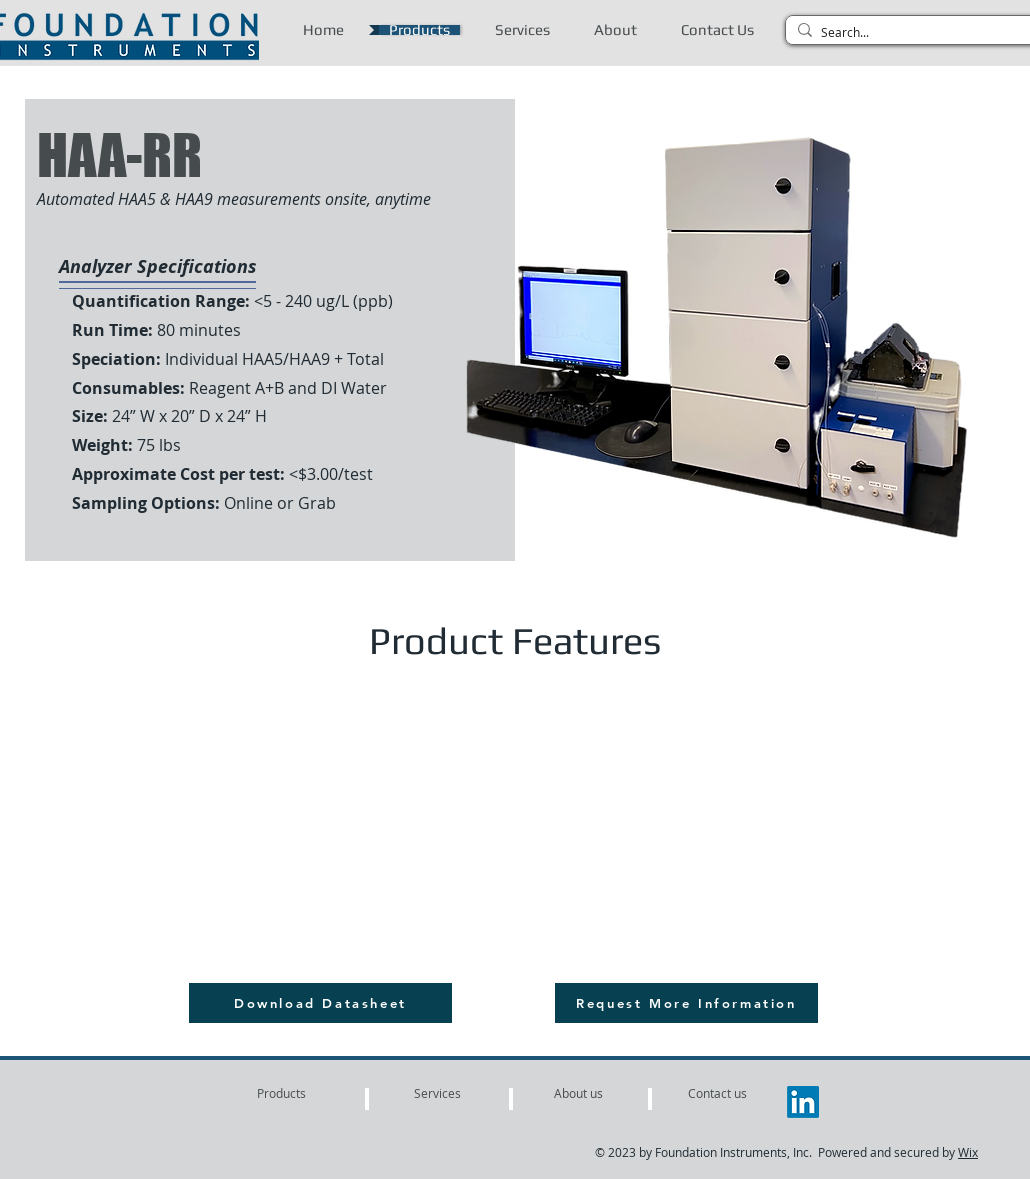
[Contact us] (717, 1093)
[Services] (437, 1093)
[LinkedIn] (803, 1102)
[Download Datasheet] (320, 1003)
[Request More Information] (686, 1003)
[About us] (578, 1093)
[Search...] (916, 32)
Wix (968, 1152)
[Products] (281, 1093)
